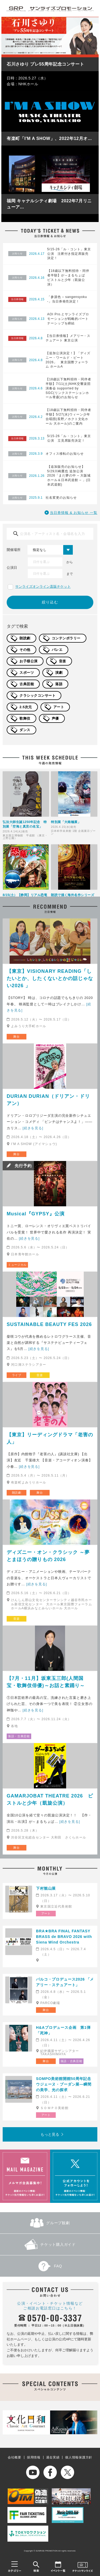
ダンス (24, 730)
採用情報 (34, 2457)
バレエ (57, 650)
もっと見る (50, 2134)
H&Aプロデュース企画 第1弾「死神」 (63, 2030)
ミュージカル (17, 1264)
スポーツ (26, 673)
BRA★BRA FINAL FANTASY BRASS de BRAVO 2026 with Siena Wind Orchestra (64, 1936)
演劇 (58, 673)
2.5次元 (25, 707)
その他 (24, 650)
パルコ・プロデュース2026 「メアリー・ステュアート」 (65, 1982)
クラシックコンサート (37, 696)
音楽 (62, 661)
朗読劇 (24, 638)
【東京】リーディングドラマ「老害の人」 (50, 1438)
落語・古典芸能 (19, 1736)
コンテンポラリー (66, 638)
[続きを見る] (33, 1128)
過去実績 (53, 2457)
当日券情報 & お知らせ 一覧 (73, 513)
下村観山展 (46, 1888)
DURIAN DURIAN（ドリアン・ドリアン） (48, 1100)
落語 (58, 684)
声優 (55, 718)
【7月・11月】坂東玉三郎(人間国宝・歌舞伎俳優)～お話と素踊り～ (46, 1682)
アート (58, 707)
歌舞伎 (24, 718)
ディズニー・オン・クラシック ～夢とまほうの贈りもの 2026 (48, 1556)
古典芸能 (26, 684)
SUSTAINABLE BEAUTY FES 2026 (49, 1324)
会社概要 (14, 2457)
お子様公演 (28, 661)
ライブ (16, 1375)
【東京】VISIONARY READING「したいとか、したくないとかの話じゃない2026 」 (50, 978)
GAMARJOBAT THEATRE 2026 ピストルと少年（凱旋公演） (50, 1799)
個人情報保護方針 (78, 2457)
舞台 (16, 1036)
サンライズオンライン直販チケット (43, 586)
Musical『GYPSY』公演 (36, 1213)
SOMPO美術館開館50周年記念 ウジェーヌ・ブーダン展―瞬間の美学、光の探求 (65, 2084)
